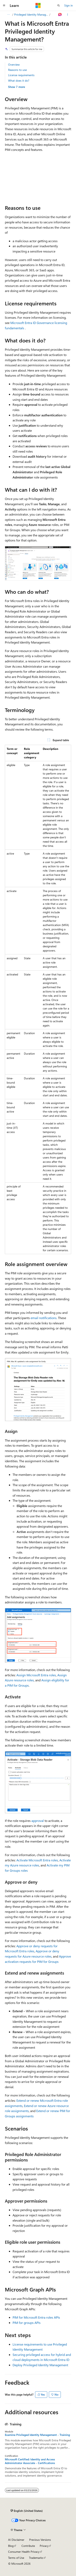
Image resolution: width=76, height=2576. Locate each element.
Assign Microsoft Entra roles (36, 1675)
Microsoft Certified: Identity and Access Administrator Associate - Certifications (30, 2461)
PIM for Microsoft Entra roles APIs (36, 2317)
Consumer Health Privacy (24, 2552)
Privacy (44, 2546)
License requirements (21, 75)
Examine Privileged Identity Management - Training (37, 2435)
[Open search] (59, 5)
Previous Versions (40, 2540)
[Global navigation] (4, 5)
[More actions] (67, 14)
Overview (14, 64)
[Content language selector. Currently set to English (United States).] (26, 2511)
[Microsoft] (38, 5)
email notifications (44, 1318)
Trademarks (36, 2558)
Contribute (28, 2546)
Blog (11, 2546)
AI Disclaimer (16, 2540)
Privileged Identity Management (31, 14)
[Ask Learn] (60, 14)
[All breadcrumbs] (8, 14)
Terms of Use (16, 2558)
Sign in (68, 5)
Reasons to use (17, 70)
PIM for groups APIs (27, 2322)
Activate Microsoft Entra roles (37, 1860)
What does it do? (18, 80)
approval (37, 1820)
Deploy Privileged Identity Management (40, 2365)
